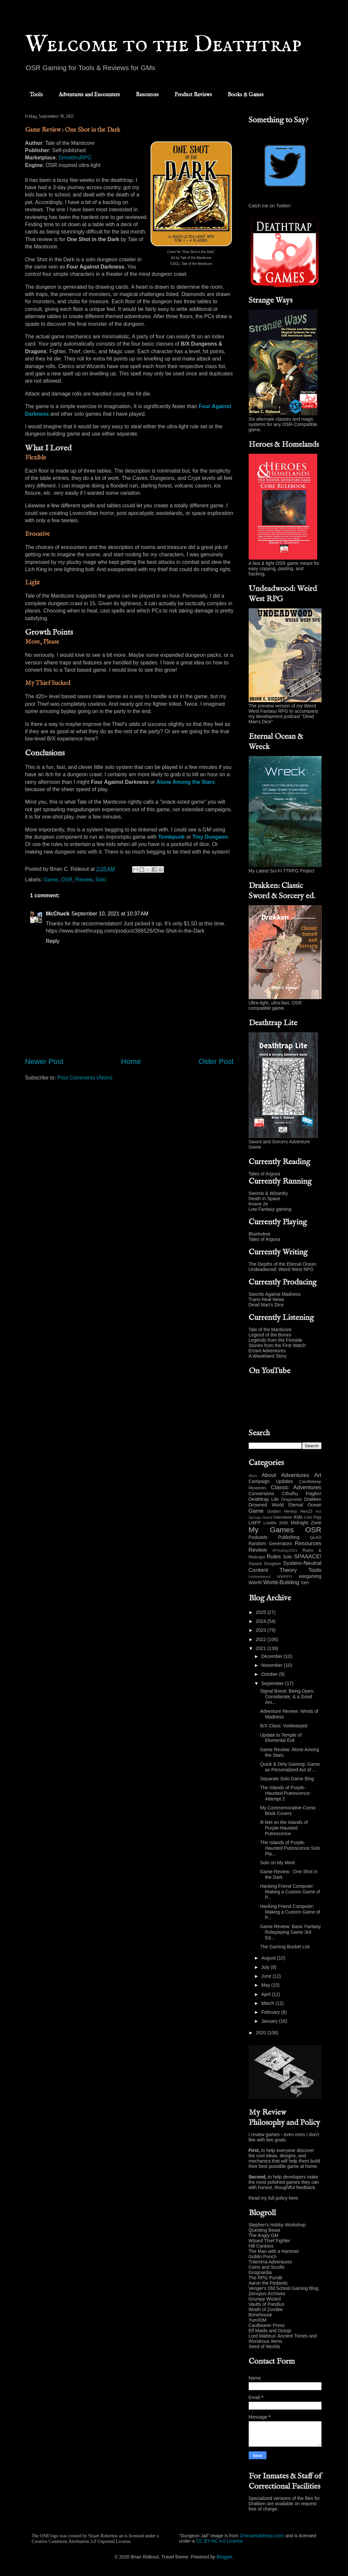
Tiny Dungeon (209, 837)
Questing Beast (264, 2230)
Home (131, 1061)
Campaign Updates (271, 1481)
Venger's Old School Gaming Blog (284, 2288)
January (270, 2021)
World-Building (281, 1582)
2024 (261, 1621)
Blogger (224, 2556)
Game (51, 879)
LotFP (255, 1522)
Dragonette (291, 1499)
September (273, 1683)
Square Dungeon (265, 1563)
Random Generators (270, 1543)
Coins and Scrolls (267, 2267)
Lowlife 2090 (276, 1523)
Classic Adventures (296, 1487)
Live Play (313, 1517)
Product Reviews (193, 95)
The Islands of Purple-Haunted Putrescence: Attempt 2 (285, 1793)
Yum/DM (258, 2320)
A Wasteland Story (268, 1356)
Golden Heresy (282, 1511)
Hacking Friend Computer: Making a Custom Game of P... (290, 1891)
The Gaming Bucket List (284, 1946)
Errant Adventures (267, 1350)
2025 (261, 1612)
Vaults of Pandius (266, 2304)
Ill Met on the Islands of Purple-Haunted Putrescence (284, 1828)
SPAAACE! (308, 1556)
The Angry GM (263, 2235)
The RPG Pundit (265, 2277)
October (270, 1674)
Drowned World (266, 1504)
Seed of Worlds (264, 2346)
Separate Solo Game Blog (287, 1778)
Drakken (312, 1499)
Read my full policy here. (274, 2198)
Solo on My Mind (277, 1862)
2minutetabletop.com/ (262, 2535)
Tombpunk (171, 837)
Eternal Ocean (305, 1504)
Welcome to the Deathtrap (163, 45)
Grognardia (260, 2272)
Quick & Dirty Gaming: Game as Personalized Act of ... (290, 1766)
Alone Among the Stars (185, 782)
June (267, 1976)
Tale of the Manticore (270, 1329)
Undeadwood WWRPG (270, 1577)
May (266, 1985)
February (271, 2012)
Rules (274, 1556)
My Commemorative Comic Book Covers (288, 1810)
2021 (261, 1648)
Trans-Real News (266, 1299)
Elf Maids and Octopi (270, 2330)
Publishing (289, 1537)
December (272, 1656)
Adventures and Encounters (89, 95)
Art (317, 1475)
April (266, 1994)
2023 (261, 1630)
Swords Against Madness (275, 1294)
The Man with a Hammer (274, 2251)
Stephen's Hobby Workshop (277, 2224)
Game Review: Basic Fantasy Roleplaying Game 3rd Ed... (290, 1932)
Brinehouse (260, 2314)
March (268, 2003)
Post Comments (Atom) (84, 1077)
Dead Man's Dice (266, 1304)
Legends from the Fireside (276, 1340)
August (269, 1958)
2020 (261, 2032)
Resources (147, 95)
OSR (67, 879)
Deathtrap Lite (264, 1499)
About (269, 1475)
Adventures (295, 1475)
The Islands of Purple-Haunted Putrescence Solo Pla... (290, 1848)
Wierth (255, 1582)
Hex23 (306, 1511)
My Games (271, 1530)
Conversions (261, 1493)
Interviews (282, 1517)
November (272, 1665)
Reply (53, 941)
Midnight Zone (306, 1522)
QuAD (315, 1537)
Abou (253, 1476)
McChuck (58, 913)
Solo (100, 879)
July (266, 1967)
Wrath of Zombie (266, 2309)
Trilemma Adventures (270, 2261)
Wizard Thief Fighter (269, 2240)
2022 (261, 1639)
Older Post (216, 1061)
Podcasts (258, 1537)
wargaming (310, 1576)
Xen (305, 1582)
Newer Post (44, 1061)
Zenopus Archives (267, 2293)
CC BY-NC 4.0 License (219, 2541)
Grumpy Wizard (265, 2299)
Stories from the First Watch (277, 1345)
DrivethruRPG (75, 157)
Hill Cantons (261, 2246)
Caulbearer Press (267, 2325)
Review (84, 879)
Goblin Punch (262, 2256)
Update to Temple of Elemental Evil (280, 1737)
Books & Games (246, 95)
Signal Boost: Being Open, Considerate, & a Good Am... (287, 1696)
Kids (298, 1517)
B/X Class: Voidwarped (283, 1725)
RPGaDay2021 (285, 1550)
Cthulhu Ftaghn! (302, 1493)
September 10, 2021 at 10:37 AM (110, 913)
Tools (36, 95)
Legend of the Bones (270, 1334)
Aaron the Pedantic (268, 2283)
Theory (288, 1570)
